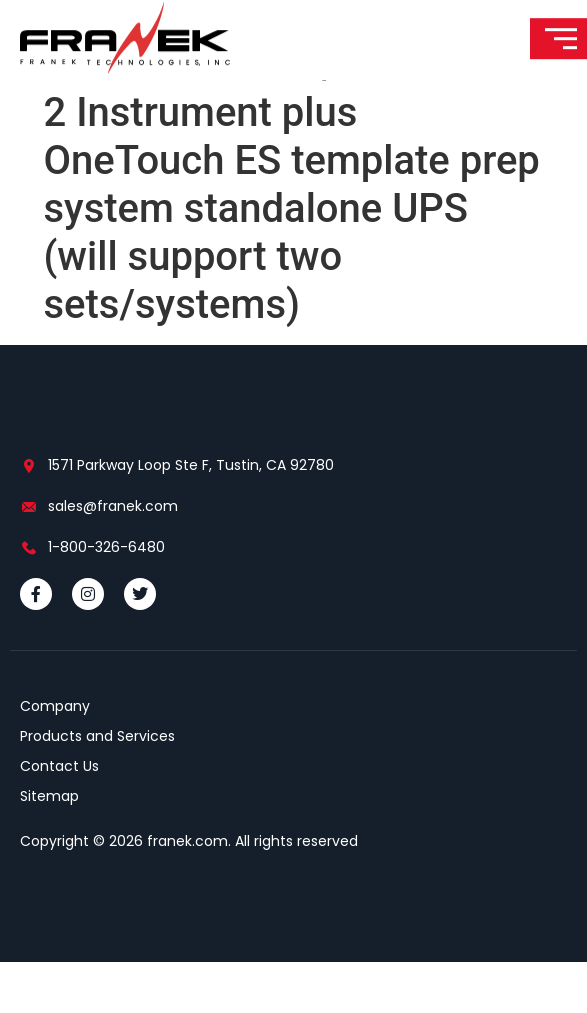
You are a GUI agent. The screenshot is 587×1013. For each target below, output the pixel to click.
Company (55, 757)
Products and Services (97, 787)
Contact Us (59, 817)
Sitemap (49, 847)
